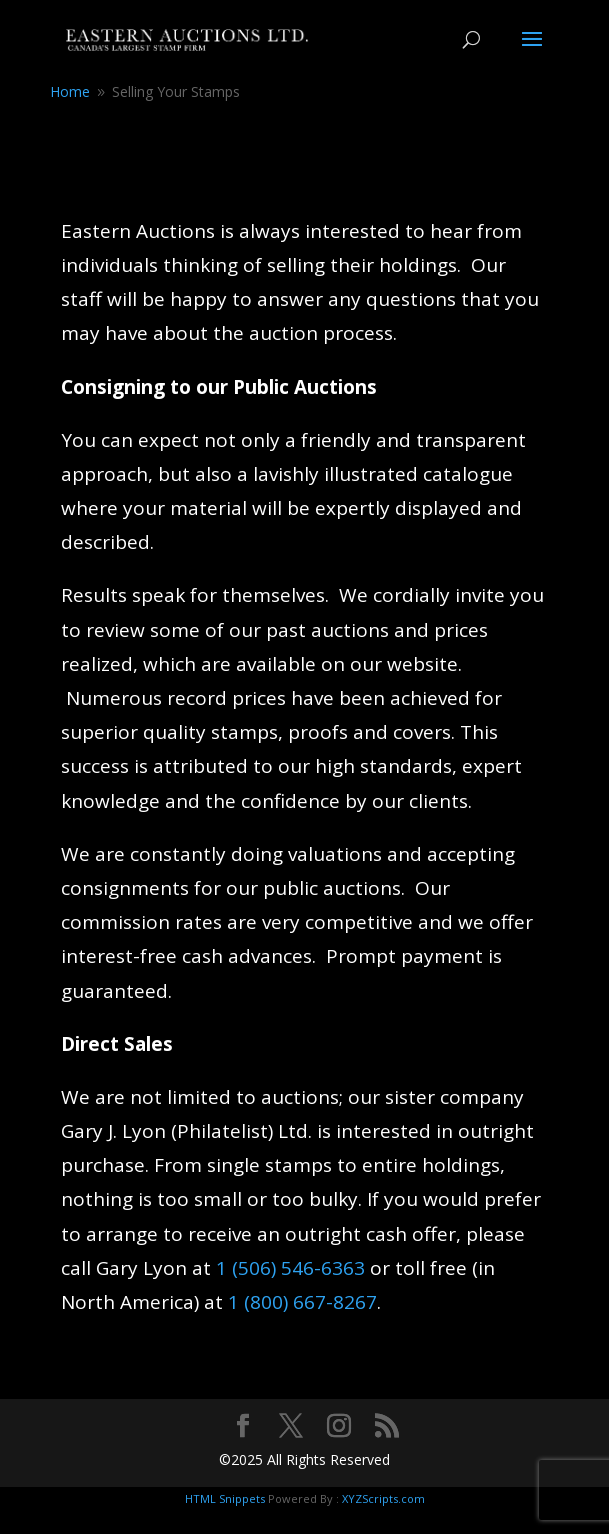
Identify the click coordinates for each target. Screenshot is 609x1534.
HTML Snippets (225, 1498)
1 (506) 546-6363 (290, 1268)
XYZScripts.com (383, 1498)
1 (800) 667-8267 (302, 1302)
